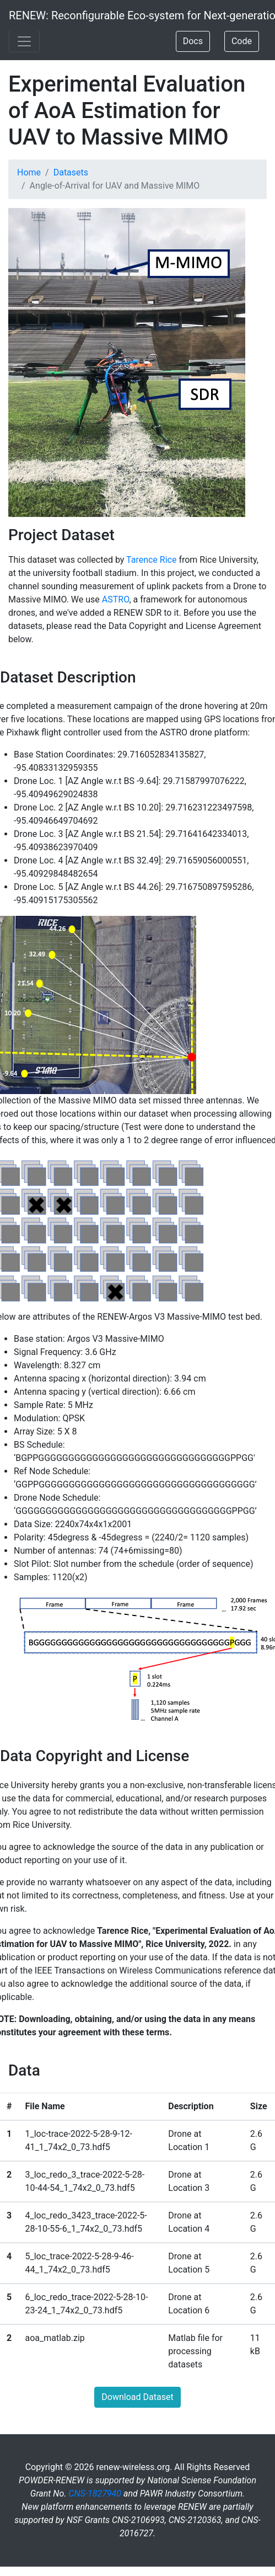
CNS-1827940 (94, 2493)
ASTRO (116, 599)
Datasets (70, 172)
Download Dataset (137, 2397)
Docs (193, 41)
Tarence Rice (151, 559)
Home (29, 172)
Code (241, 41)
